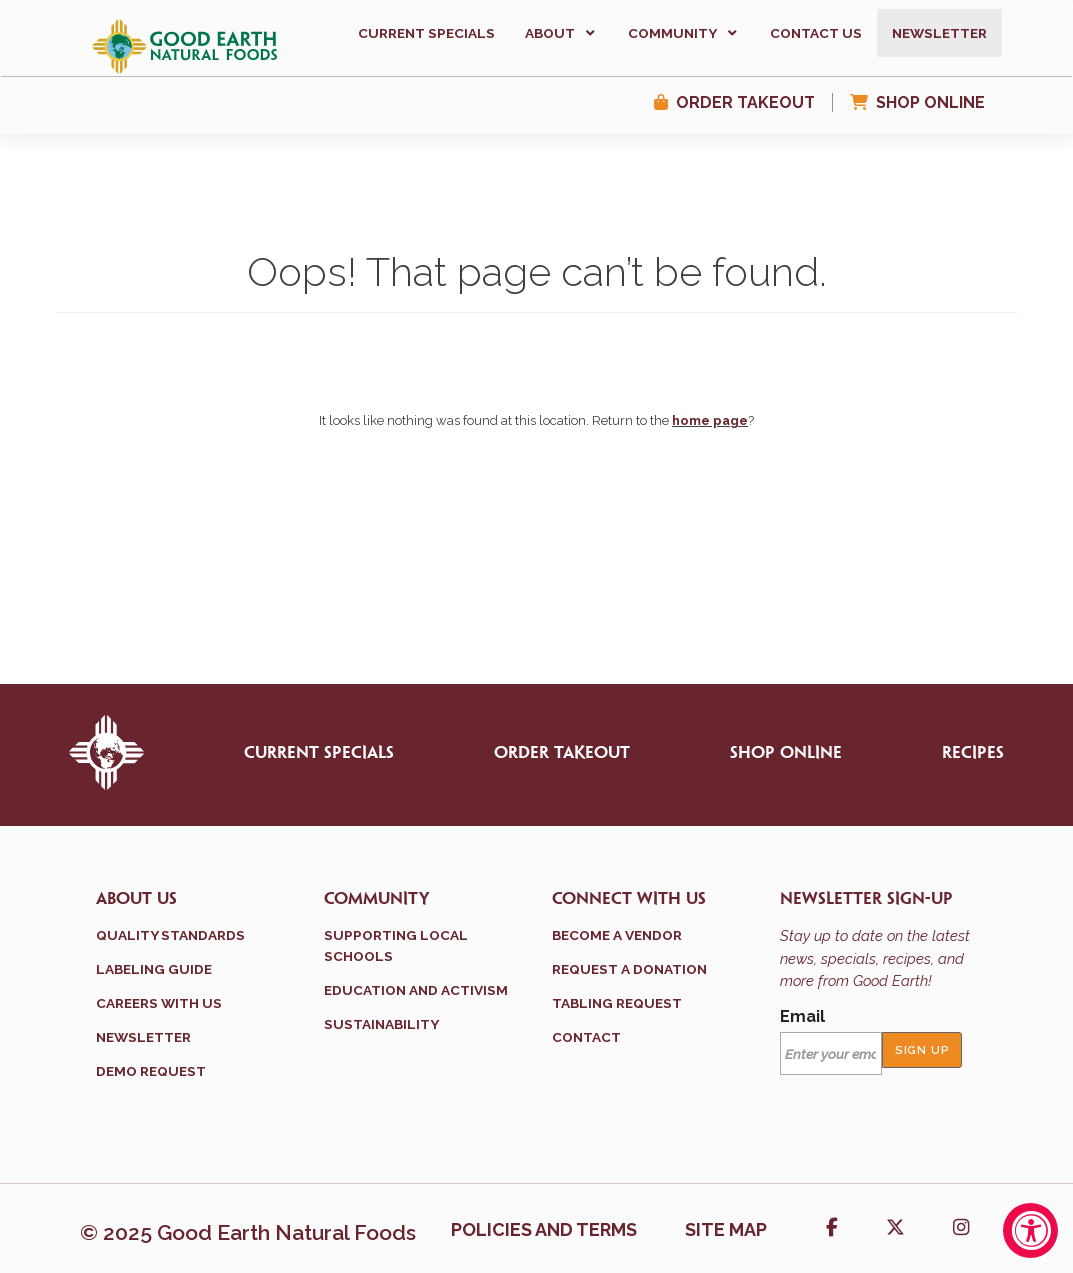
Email (802, 1016)
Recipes (973, 753)
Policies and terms (544, 1229)
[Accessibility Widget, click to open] (1030, 1230)
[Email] (831, 1054)
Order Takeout (745, 102)
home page (710, 420)
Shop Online (930, 102)
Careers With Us (159, 1003)
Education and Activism (416, 990)
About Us (136, 899)
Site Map (726, 1229)
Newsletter (143, 1037)
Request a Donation (629, 969)
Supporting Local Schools (396, 945)
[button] (561, 33)
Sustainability (381, 1024)
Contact (586, 1037)
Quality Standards (170, 935)
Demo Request (151, 1071)
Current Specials (319, 753)
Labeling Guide (154, 969)
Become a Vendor (617, 935)
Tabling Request (617, 1003)
